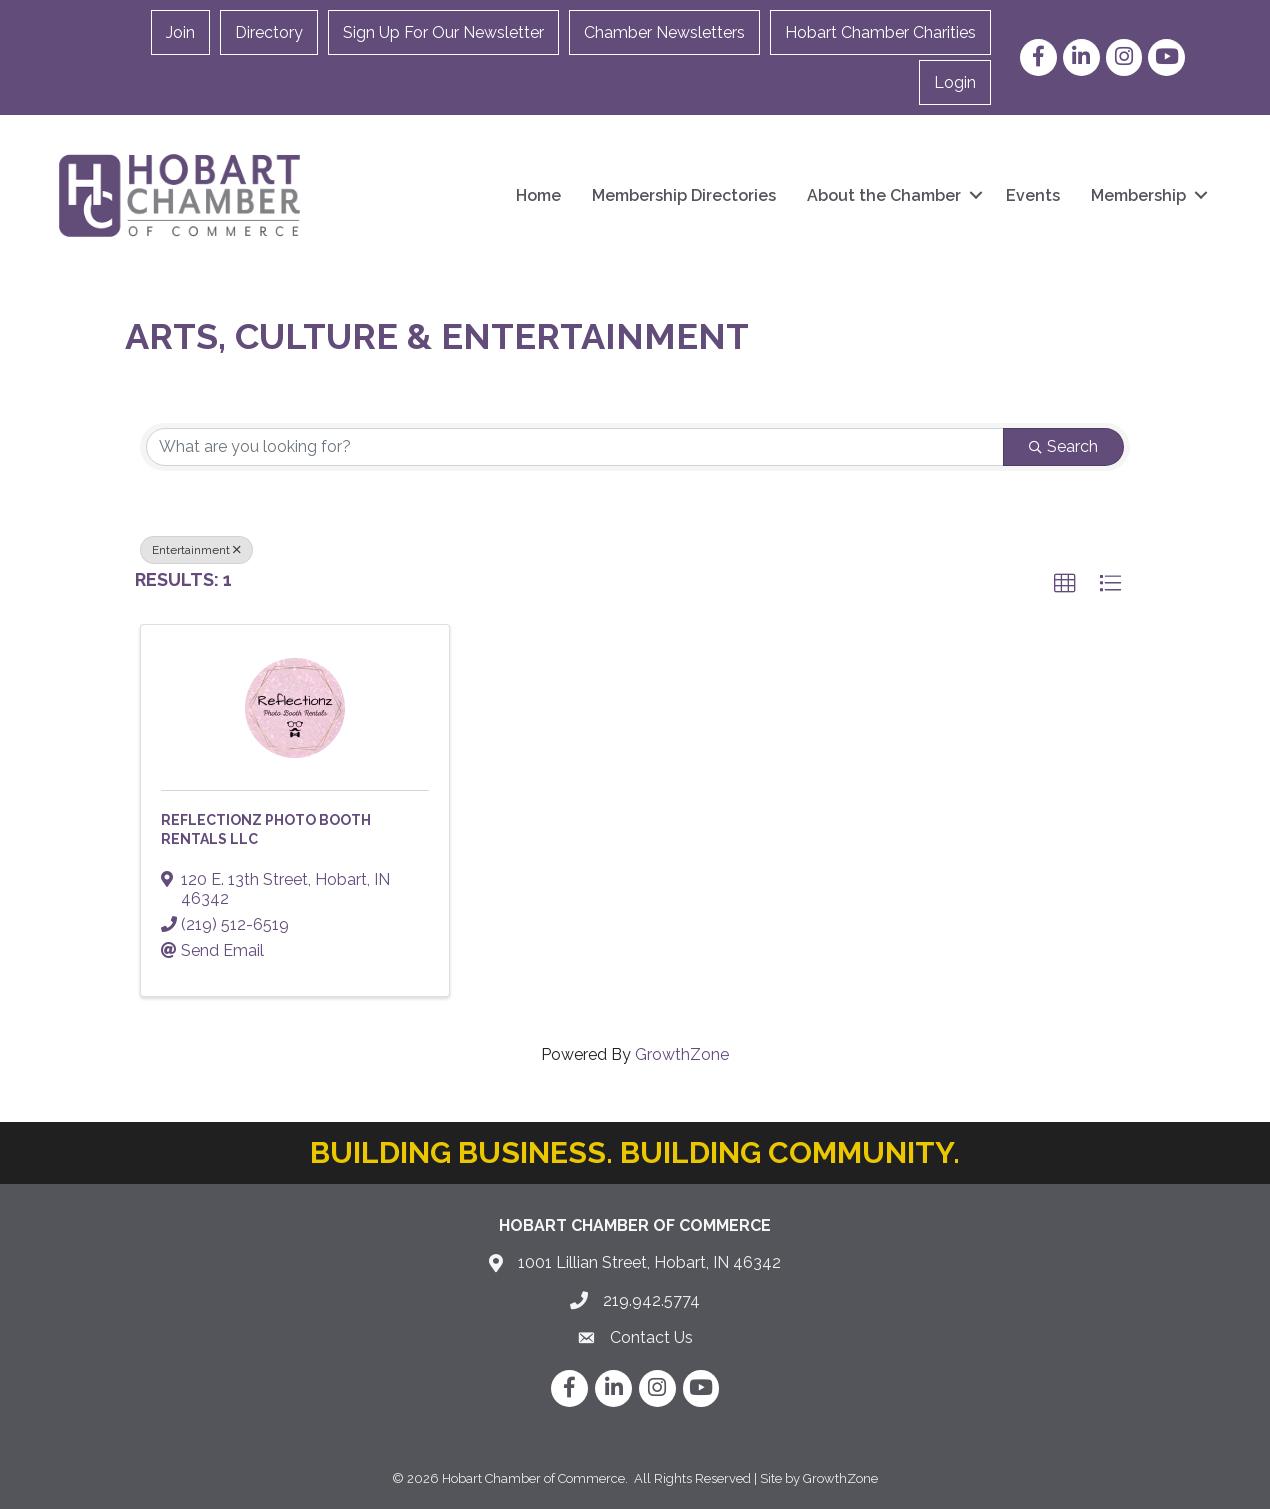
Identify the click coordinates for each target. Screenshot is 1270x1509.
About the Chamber (884, 195)
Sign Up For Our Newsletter (443, 32)
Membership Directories (684, 195)
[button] (1065, 584)
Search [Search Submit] (1063, 446)
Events (1033, 195)
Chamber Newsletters (664, 32)
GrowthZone (682, 1054)
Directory (269, 32)
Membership (1138, 195)
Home (538, 195)
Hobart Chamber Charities (880, 32)
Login (955, 82)
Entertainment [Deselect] (196, 550)
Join (180, 32)
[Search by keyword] (575, 447)
